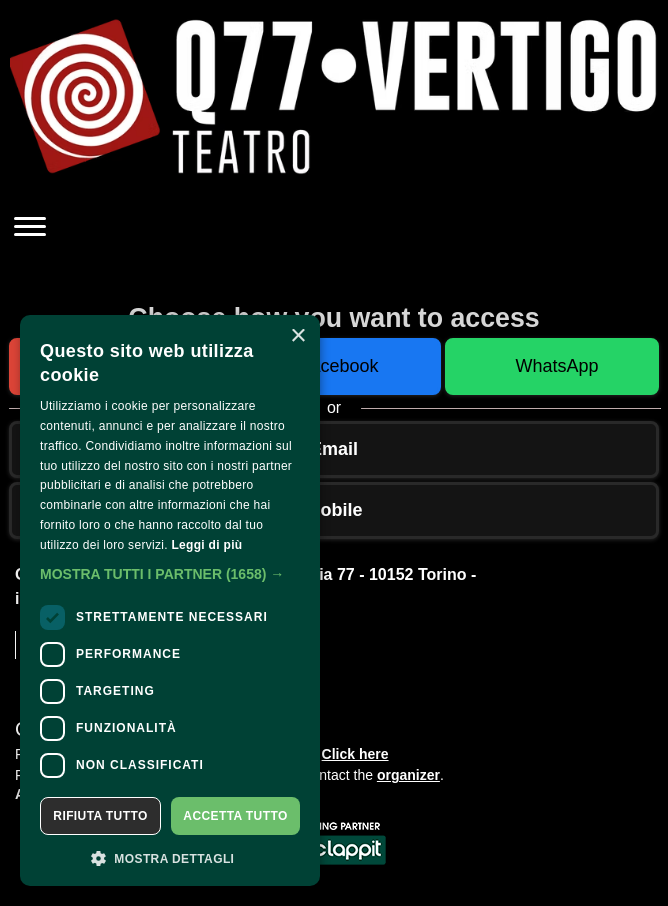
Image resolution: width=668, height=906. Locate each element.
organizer (408, 775)
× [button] (297, 336)
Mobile (334, 510)
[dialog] (170, 600)
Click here (355, 754)
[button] (170, 574)
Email (334, 449)
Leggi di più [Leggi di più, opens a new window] (206, 545)
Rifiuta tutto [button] (100, 816)
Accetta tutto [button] (235, 816)
